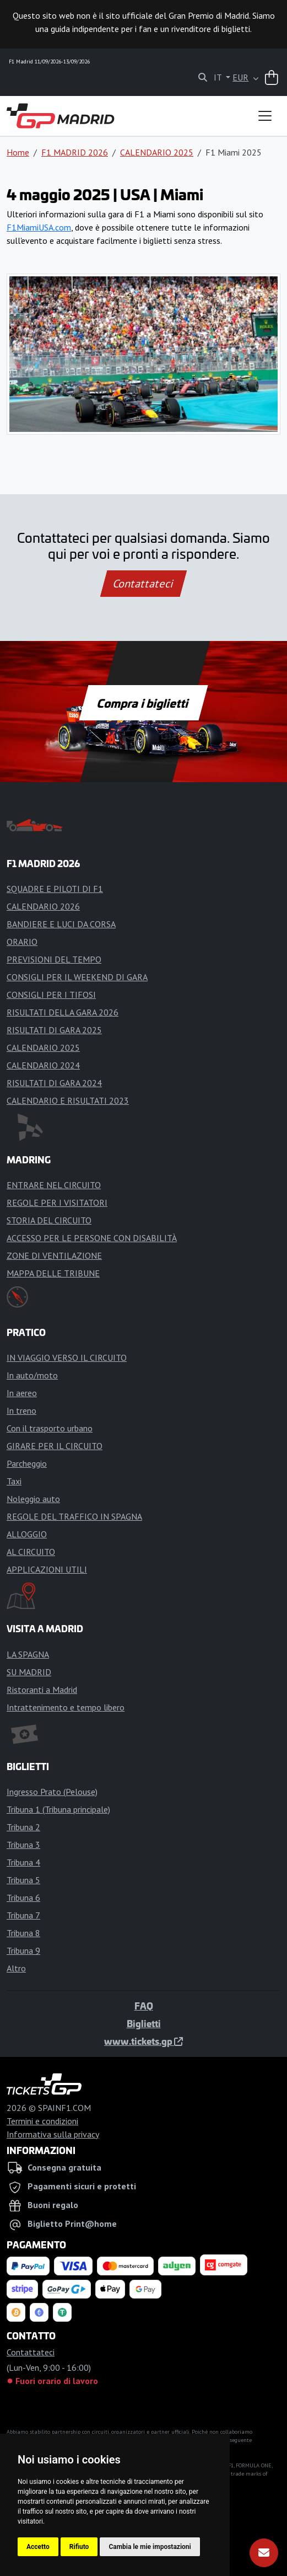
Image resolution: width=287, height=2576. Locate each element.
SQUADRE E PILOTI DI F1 (55, 888)
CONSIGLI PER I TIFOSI (51, 994)
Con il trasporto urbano (50, 1428)
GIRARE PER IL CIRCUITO (54, 1445)
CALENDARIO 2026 (43, 906)
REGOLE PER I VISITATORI (57, 1202)
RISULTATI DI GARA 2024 (54, 1082)
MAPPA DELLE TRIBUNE (53, 1273)
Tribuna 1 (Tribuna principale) (58, 1809)
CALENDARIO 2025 (156, 152)
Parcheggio (27, 1463)
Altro (16, 1968)
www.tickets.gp (143, 2041)
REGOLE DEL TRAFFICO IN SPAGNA (74, 1516)
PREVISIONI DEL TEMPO (54, 959)
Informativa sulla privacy (53, 2134)
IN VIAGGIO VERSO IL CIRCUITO (67, 1357)
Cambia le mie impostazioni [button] (150, 2547)
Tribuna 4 (23, 1862)
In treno (21, 1410)
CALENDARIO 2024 (43, 1065)
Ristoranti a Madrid (42, 1689)
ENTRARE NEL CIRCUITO (54, 1184)
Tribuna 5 (23, 1879)
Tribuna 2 (23, 1826)
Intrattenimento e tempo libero (65, 1707)
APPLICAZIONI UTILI (47, 1569)
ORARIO (22, 941)
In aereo (22, 1392)
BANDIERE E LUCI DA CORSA (61, 923)
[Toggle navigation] (265, 116)
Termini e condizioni (42, 2120)
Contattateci (143, 583)
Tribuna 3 (23, 1844)
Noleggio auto (33, 1498)
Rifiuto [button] (79, 2547)
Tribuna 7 (23, 1915)
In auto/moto (32, 1375)
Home (18, 152)
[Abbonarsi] (264, 2552)
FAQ (143, 2005)
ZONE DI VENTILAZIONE (54, 1255)
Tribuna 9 (23, 1950)
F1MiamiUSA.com (39, 227)
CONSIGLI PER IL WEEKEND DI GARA (77, 976)
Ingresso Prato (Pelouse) (52, 1791)
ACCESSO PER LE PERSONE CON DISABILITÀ (92, 1237)
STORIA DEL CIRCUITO (49, 1220)
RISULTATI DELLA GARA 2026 (62, 1012)
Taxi (14, 1481)
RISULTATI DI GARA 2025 (54, 1029)
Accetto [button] (38, 2547)
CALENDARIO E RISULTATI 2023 (68, 1100)
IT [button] (219, 77)
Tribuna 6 (23, 1897)
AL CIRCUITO (31, 1551)
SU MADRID (29, 1671)
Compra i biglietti (143, 702)
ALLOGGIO (27, 1534)
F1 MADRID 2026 (74, 152)
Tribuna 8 (23, 1932)
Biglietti (144, 2023)
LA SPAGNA (28, 1654)
